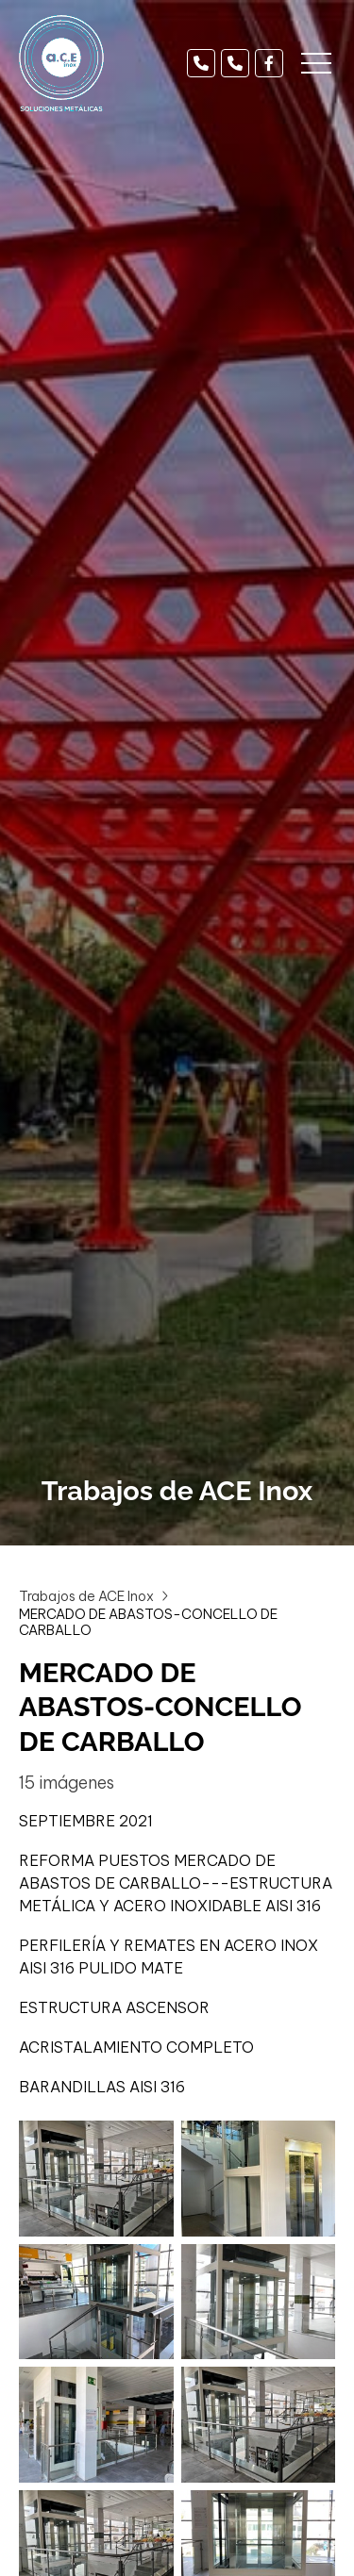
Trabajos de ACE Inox (86, 1596)
